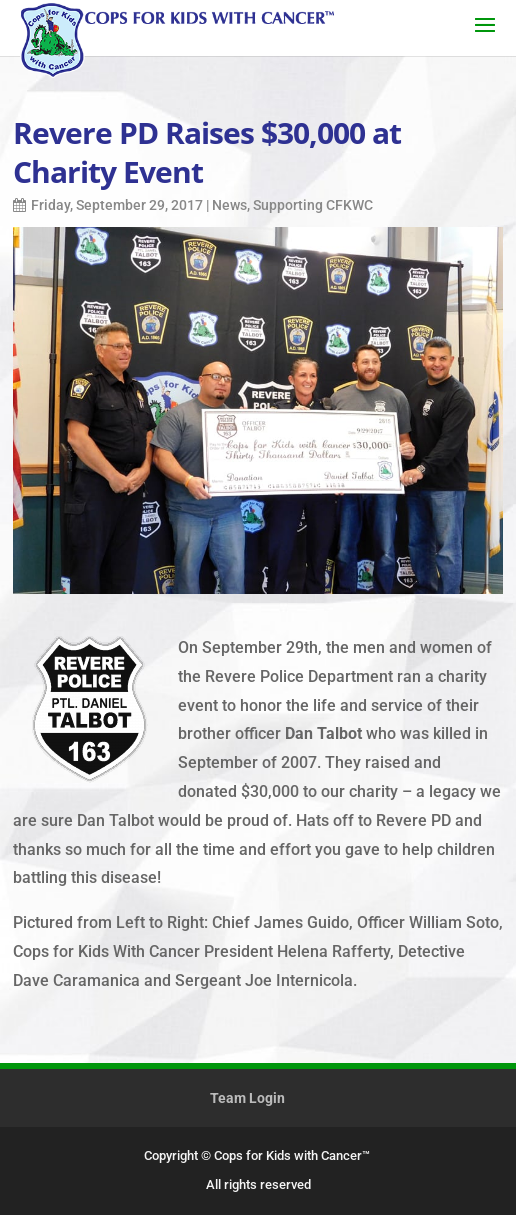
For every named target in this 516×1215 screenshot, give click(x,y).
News (229, 205)
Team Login (247, 1098)
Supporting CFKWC (313, 205)
